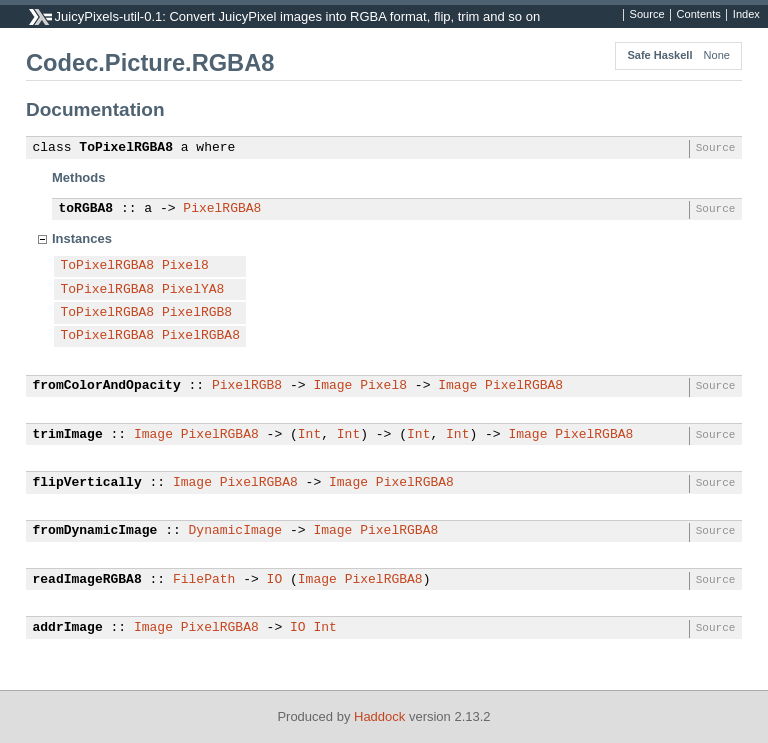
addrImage (68, 628)
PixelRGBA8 (222, 209)
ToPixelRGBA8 (126, 148)
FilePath (204, 580)
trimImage (68, 435)
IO (275, 580)
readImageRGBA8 (87, 580)
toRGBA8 (86, 209)
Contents (699, 15)
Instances (82, 238)
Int (309, 435)
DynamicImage (236, 531)
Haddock (379, 716)
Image (332, 386)
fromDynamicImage (95, 531)
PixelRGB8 (197, 313)
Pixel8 (185, 266)
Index (746, 15)
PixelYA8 (193, 290)
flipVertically (87, 483)
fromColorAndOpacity (107, 386)
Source (647, 15)
